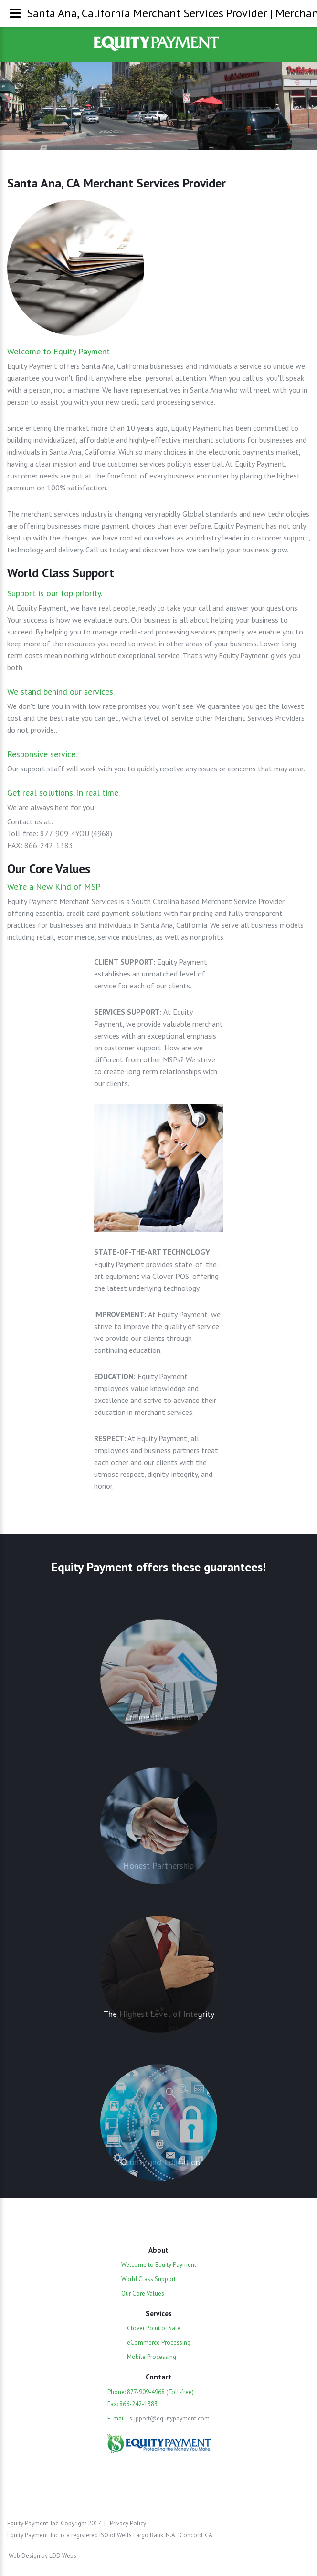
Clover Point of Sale (153, 2328)
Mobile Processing (151, 2357)
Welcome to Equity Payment (158, 2265)
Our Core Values (142, 2293)
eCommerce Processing (158, 2342)
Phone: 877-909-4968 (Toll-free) (150, 2392)
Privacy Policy (128, 2523)
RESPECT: (110, 1438)
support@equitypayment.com (169, 2418)
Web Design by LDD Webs (42, 2556)
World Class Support (148, 2279)
